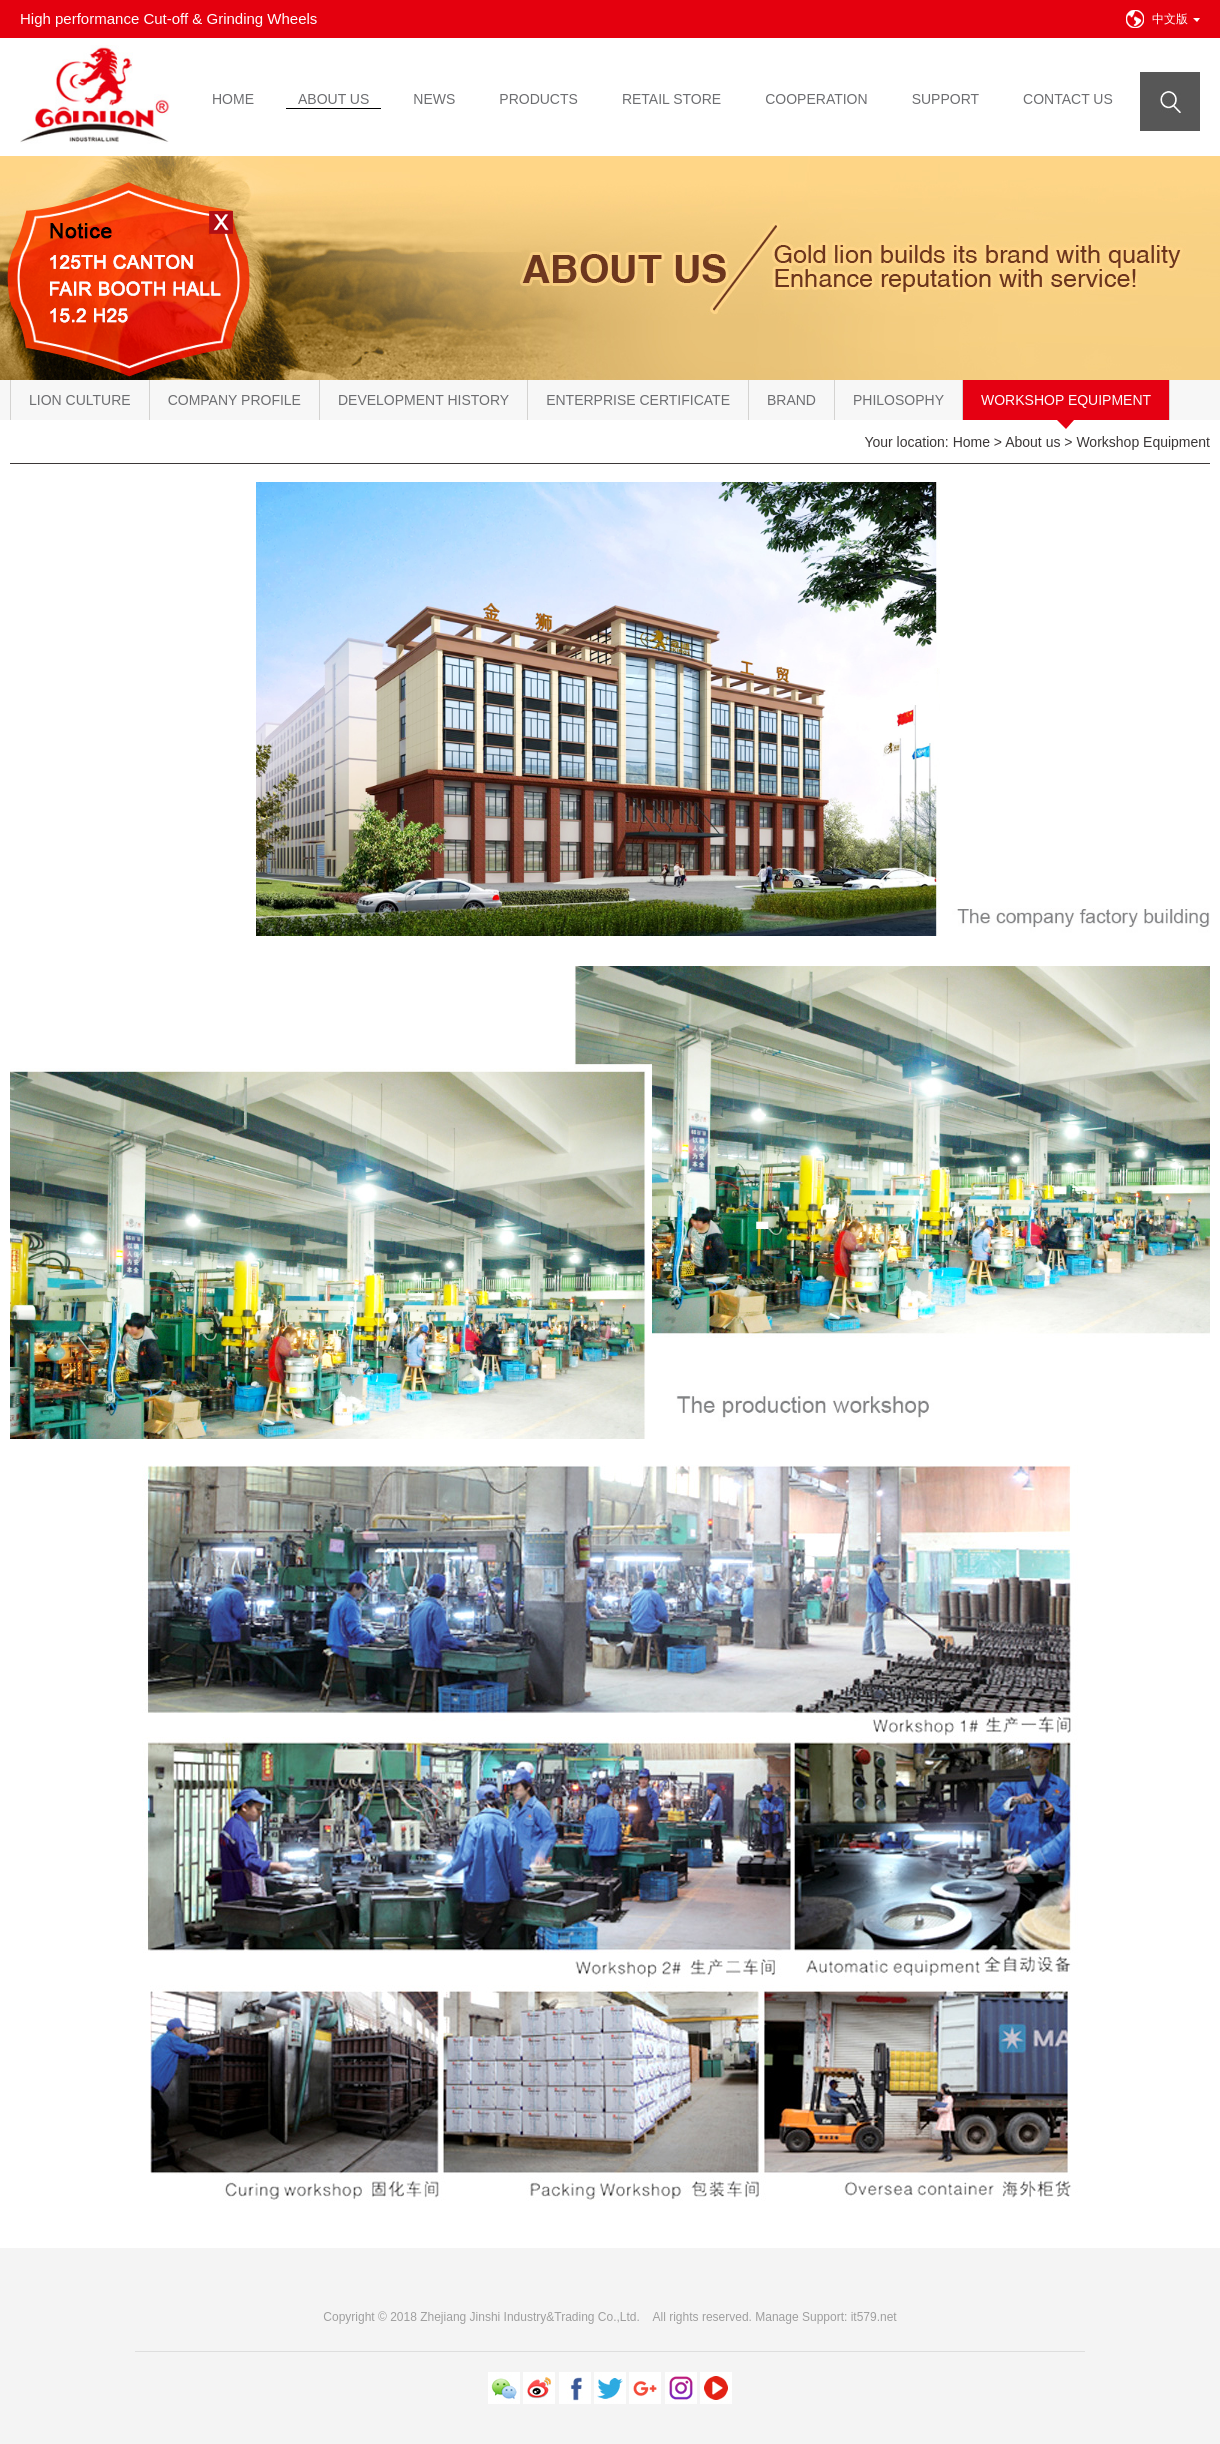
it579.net (874, 2317)
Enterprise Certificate (638, 400)
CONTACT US (1068, 99)
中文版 (1176, 19)
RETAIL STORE (671, 99)
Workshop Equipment (1066, 400)
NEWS (434, 99)
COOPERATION (816, 99)
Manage (776, 2317)
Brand (791, 400)
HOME (233, 99)
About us (1032, 442)
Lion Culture (80, 400)
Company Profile (234, 400)
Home (971, 442)
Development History (423, 400)
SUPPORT (945, 99)
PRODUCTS (538, 99)
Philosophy (898, 400)
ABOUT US (333, 99)
